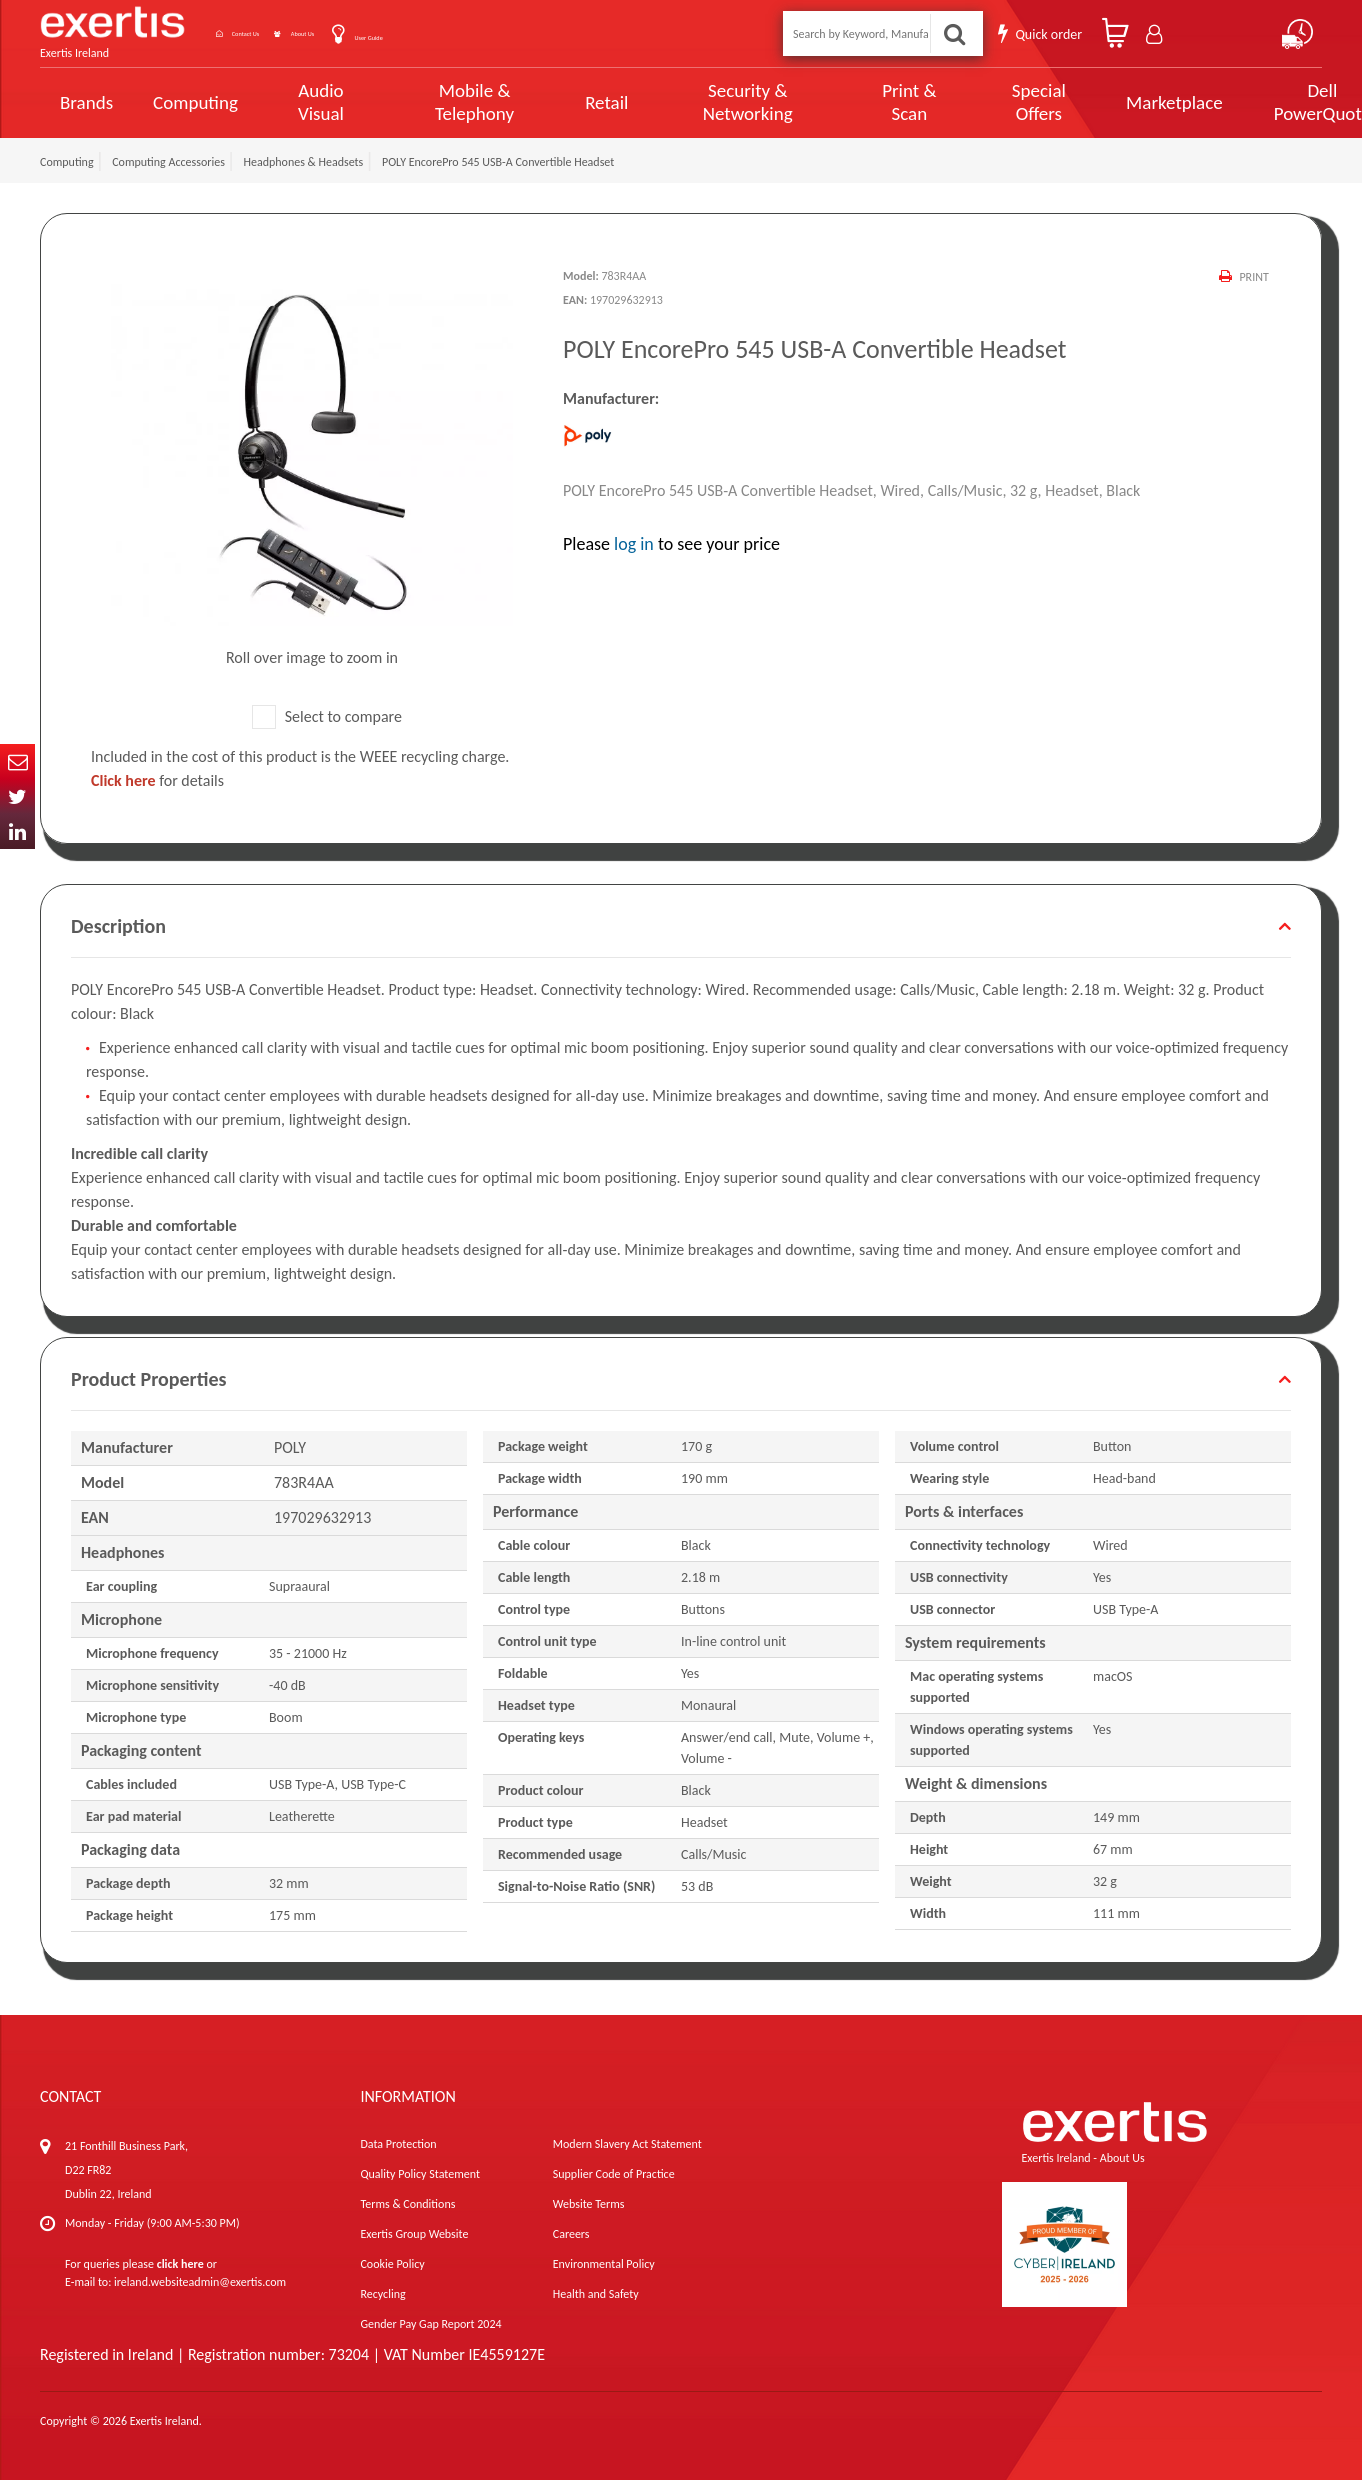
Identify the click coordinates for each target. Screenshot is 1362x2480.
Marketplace (1108, 102)
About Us (382, 33)
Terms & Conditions (407, 2204)
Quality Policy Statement (419, 2174)
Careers (571, 2234)
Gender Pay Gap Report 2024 (430, 2324)
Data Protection (398, 2144)
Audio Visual (315, 102)
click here (180, 2264)
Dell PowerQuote (1249, 102)
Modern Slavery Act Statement (627, 2144)
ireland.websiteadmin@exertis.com (200, 2282)
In (17, 831)
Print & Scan (860, 102)
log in (634, 544)
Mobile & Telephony (455, 102)
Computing (195, 102)
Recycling (382, 2294)
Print (1251, 277)
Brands (86, 102)
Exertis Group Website (414, 2234)
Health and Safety (596, 2294)
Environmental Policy (604, 2264)
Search (958, 33)
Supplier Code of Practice (614, 2174)
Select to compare (327, 716)
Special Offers (978, 102)
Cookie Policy (392, 2264)
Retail (580, 102)
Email (17, 761)
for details (157, 780)
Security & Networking (713, 102)
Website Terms (589, 2204)
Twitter (17, 796)
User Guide (482, 35)
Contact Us (280, 33)
